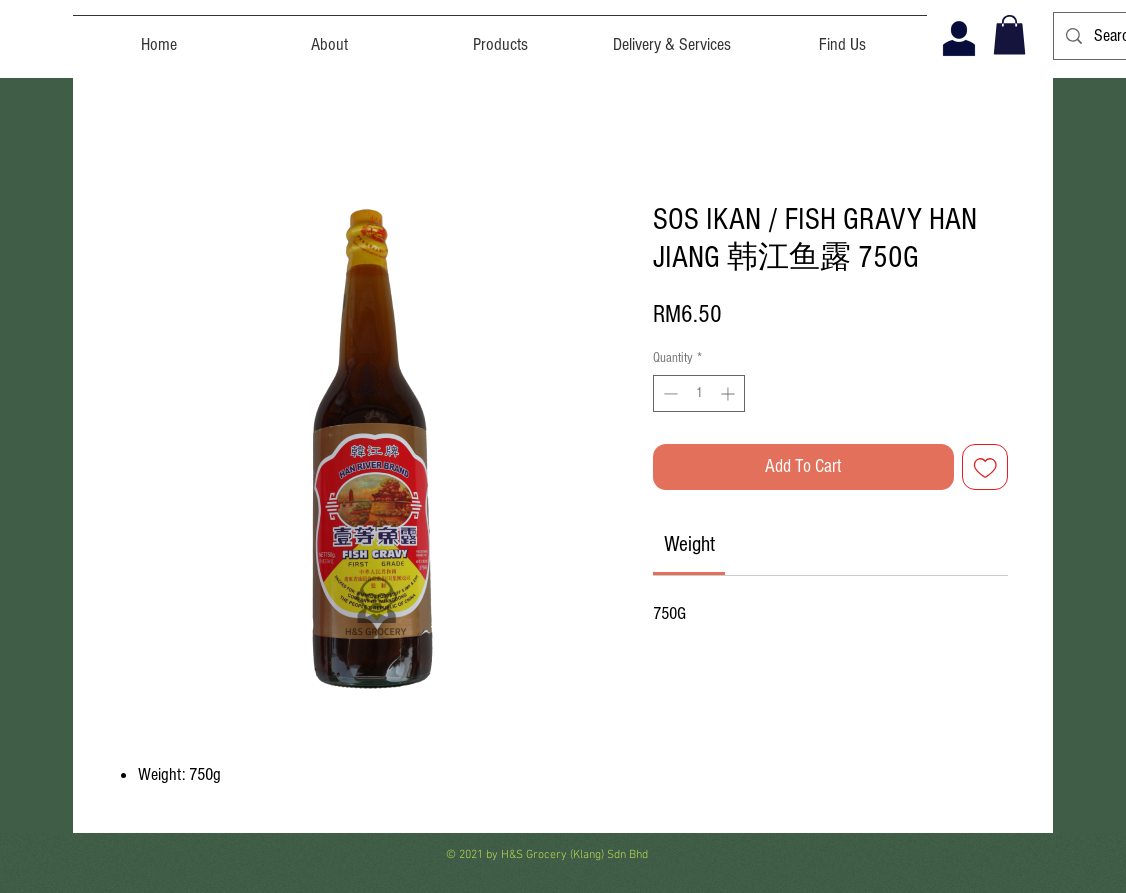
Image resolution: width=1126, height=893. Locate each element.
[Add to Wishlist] (985, 467)
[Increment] (729, 393)
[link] (689, 544)
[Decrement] (668, 393)
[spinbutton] (699, 393)
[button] (1009, 34)
